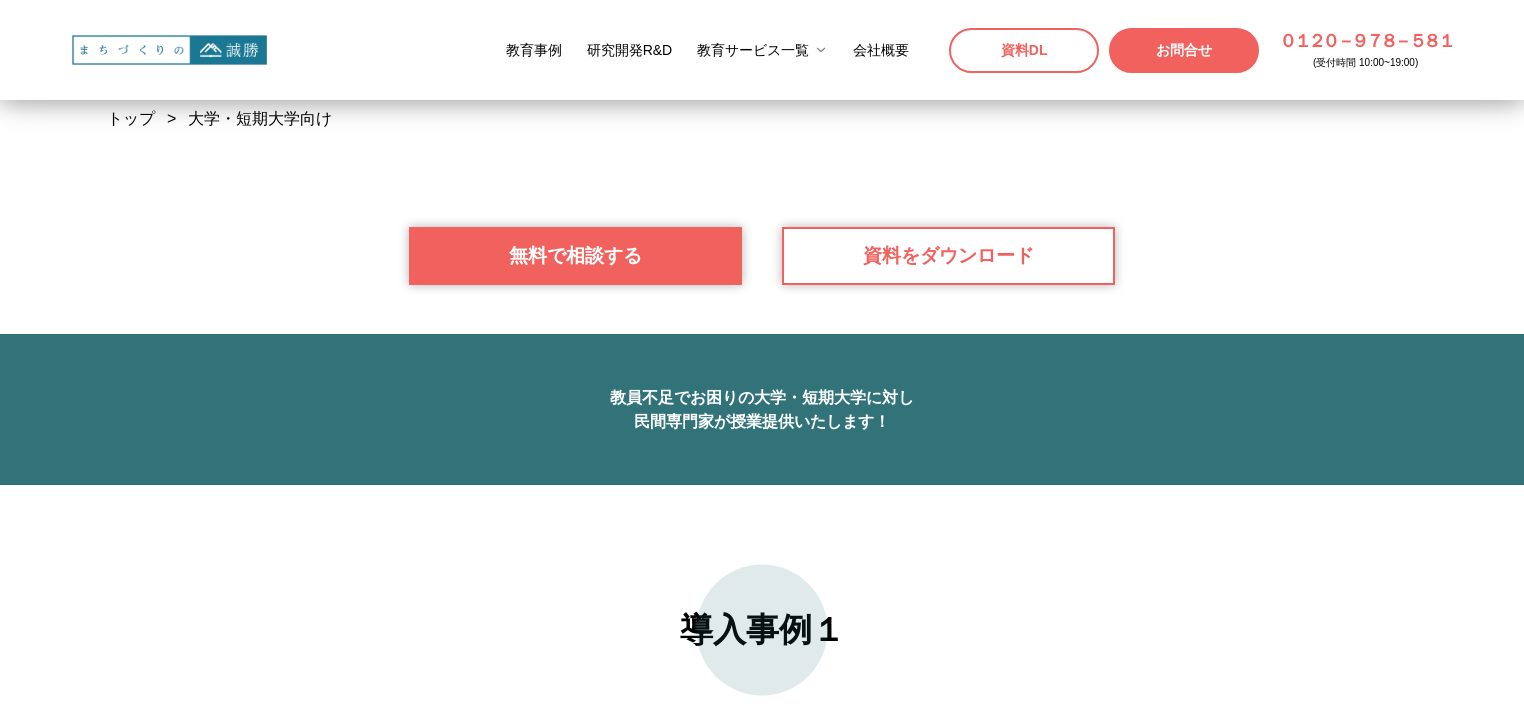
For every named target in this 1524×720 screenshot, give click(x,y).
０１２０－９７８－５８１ (1365, 41)
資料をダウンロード (948, 687)
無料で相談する (575, 687)
